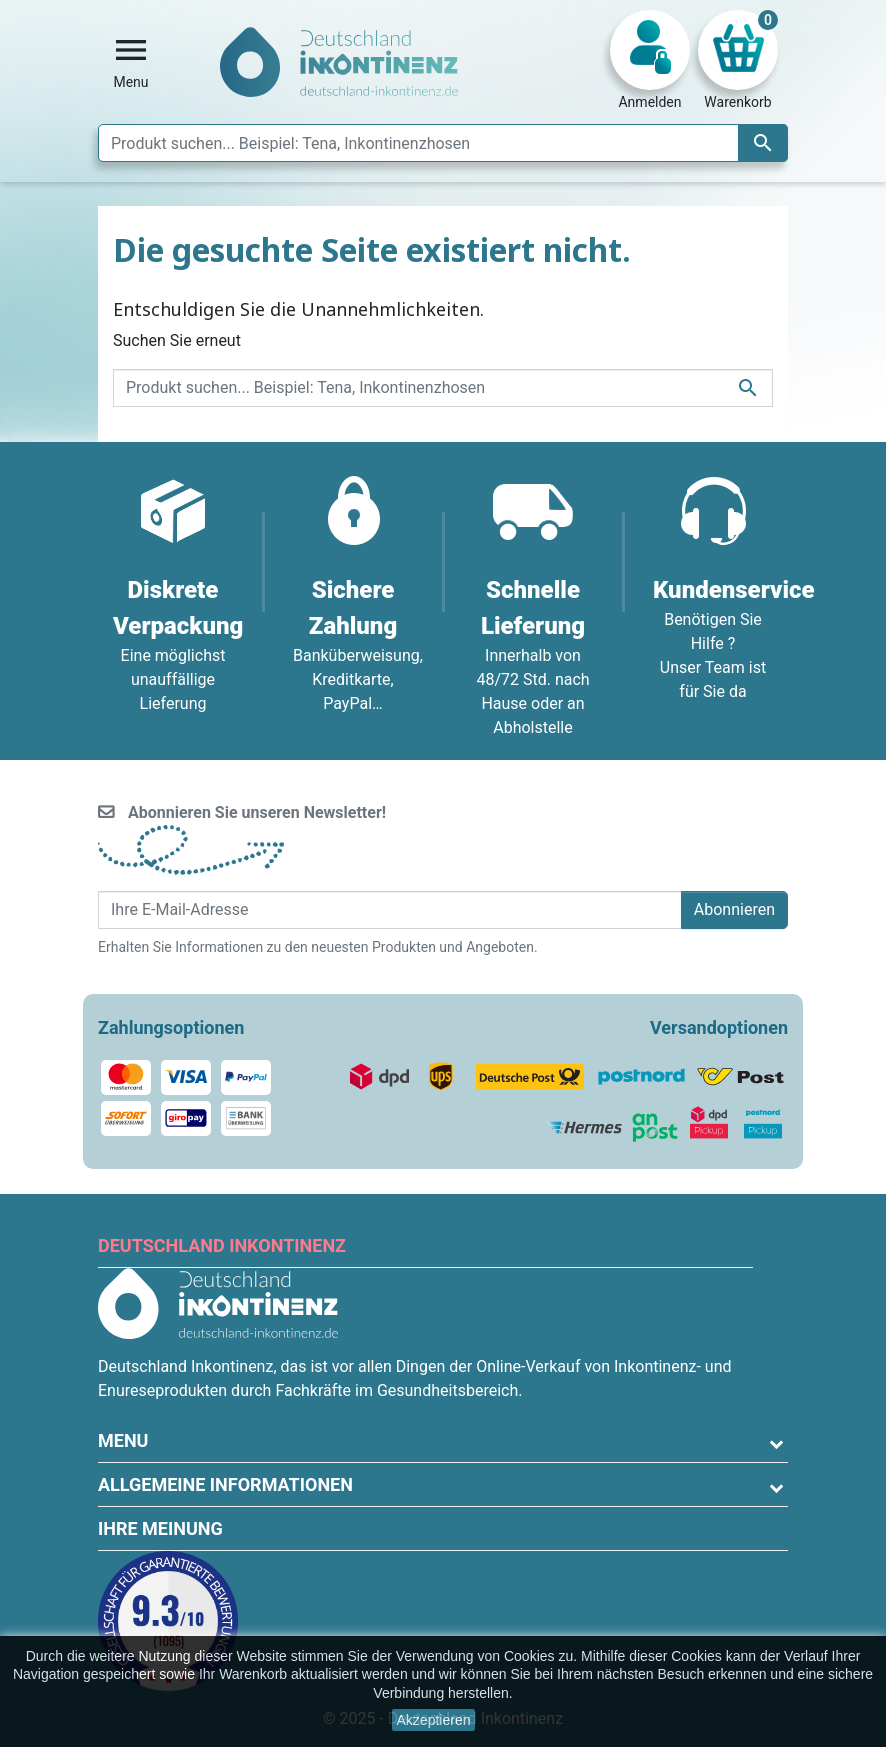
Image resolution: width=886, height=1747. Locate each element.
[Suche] (443, 143)
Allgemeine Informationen (225, 1484)
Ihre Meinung (160, 1528)
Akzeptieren (434, 1720)
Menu (123, 1440)
